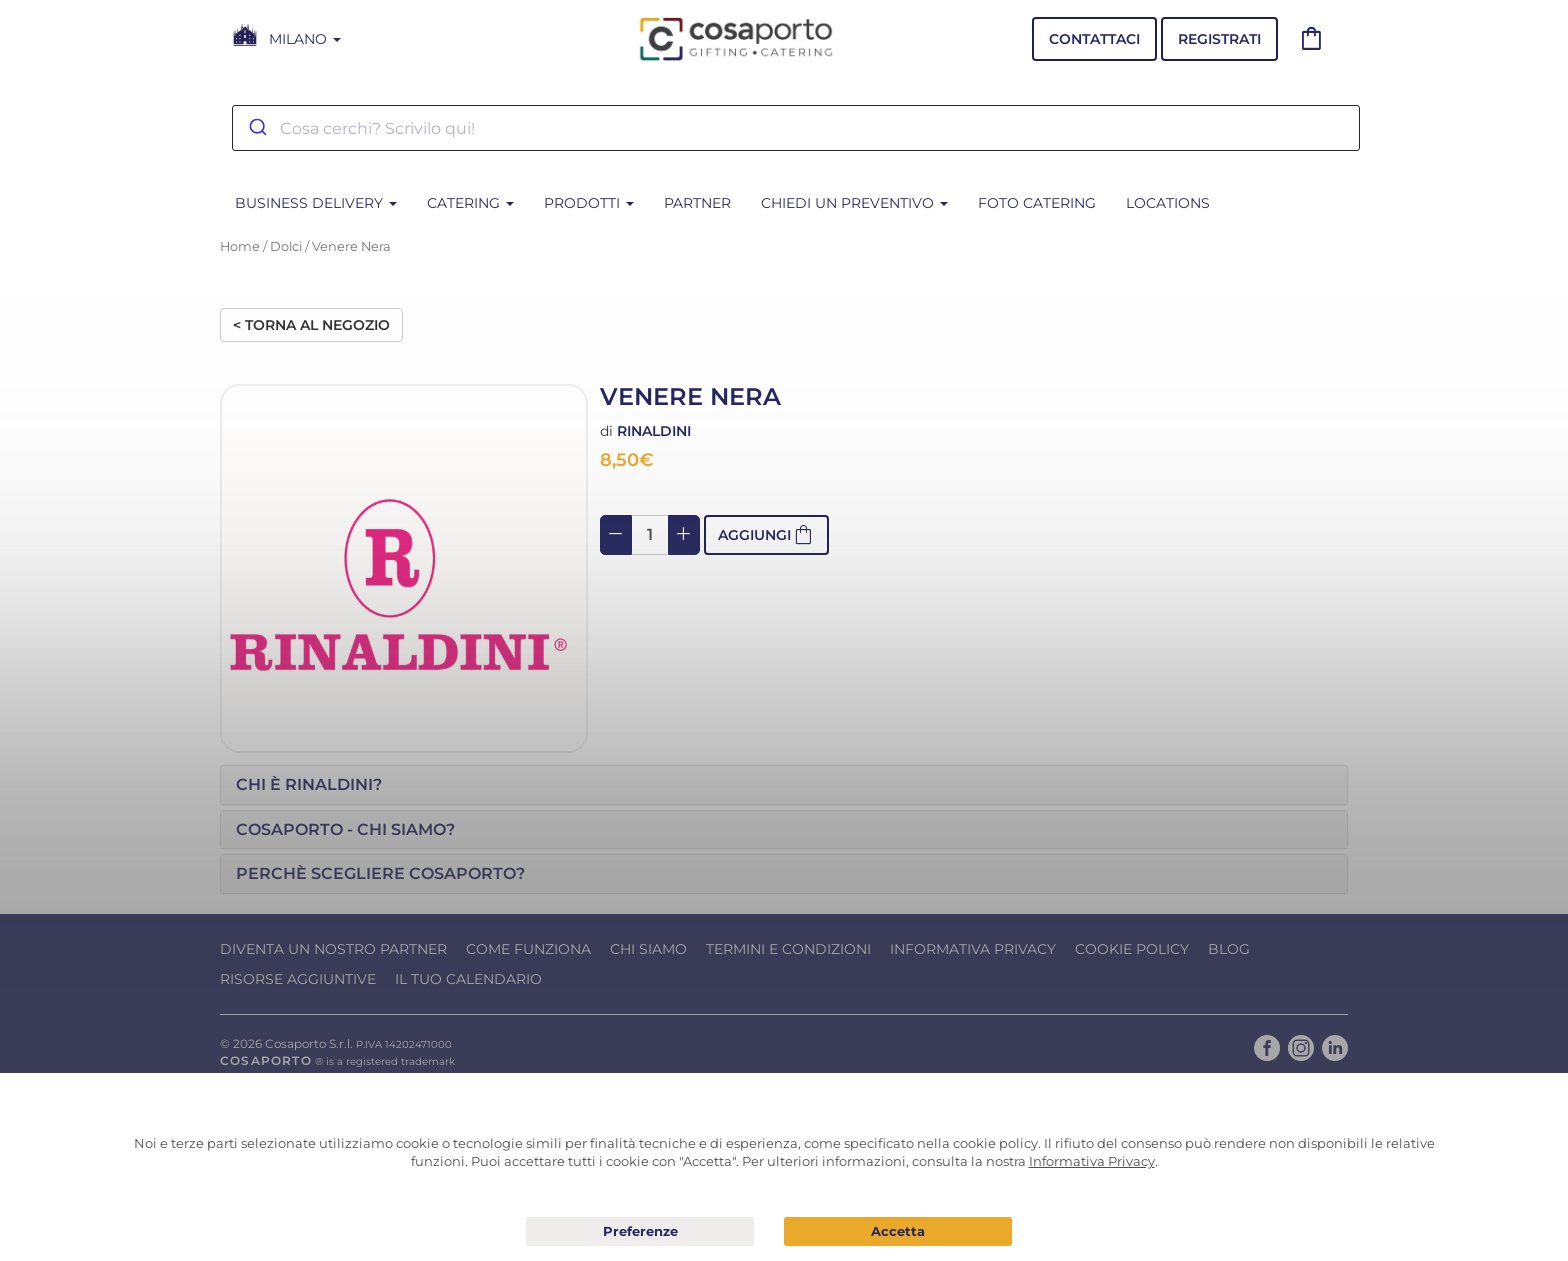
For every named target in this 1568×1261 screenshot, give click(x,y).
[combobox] (796, 128)
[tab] (784, 785)
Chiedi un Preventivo (854, 203)
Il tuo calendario (468, 979)
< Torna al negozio (311, 325)
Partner (697, 203)
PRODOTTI (589, 203)
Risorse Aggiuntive (298, 979)
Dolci (286, 246)
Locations (1168, 203)
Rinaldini (654, 431)
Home (240, 246)
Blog (1229, 949)
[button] (784, 785)
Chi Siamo (648, 949)
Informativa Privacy (973, 949)
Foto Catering (1037, 203)
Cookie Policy (1132, 949)
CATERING (470, 203)
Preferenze (640, 1232)
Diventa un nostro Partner (333, 949)
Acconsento (898, 1231)
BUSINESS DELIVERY (316, 203)
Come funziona (528, 949)
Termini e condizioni (788, 949)
